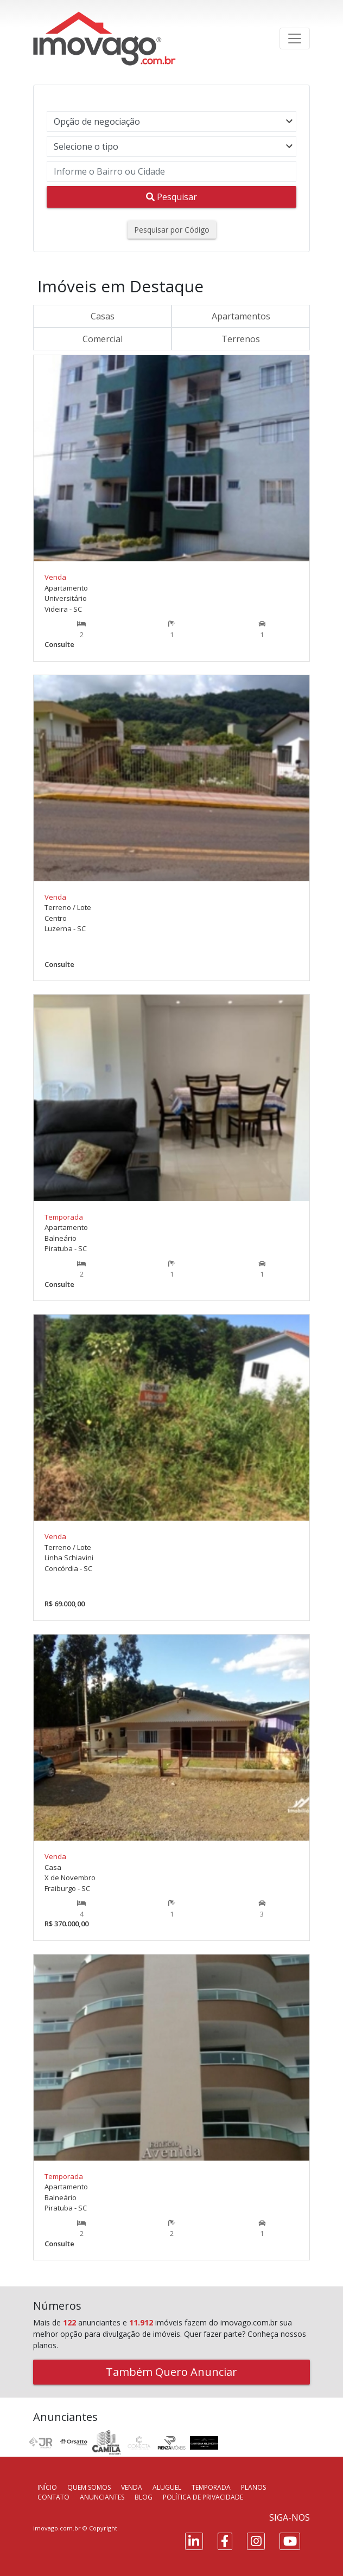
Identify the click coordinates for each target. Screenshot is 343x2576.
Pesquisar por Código (171, 230)
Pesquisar (171, 197)
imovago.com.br (57, 2528)
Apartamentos (241, 316)
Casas (103, 316)
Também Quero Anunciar (171, 2371)
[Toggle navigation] (295, 38)
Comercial (102, 339)
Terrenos (240, 339)
